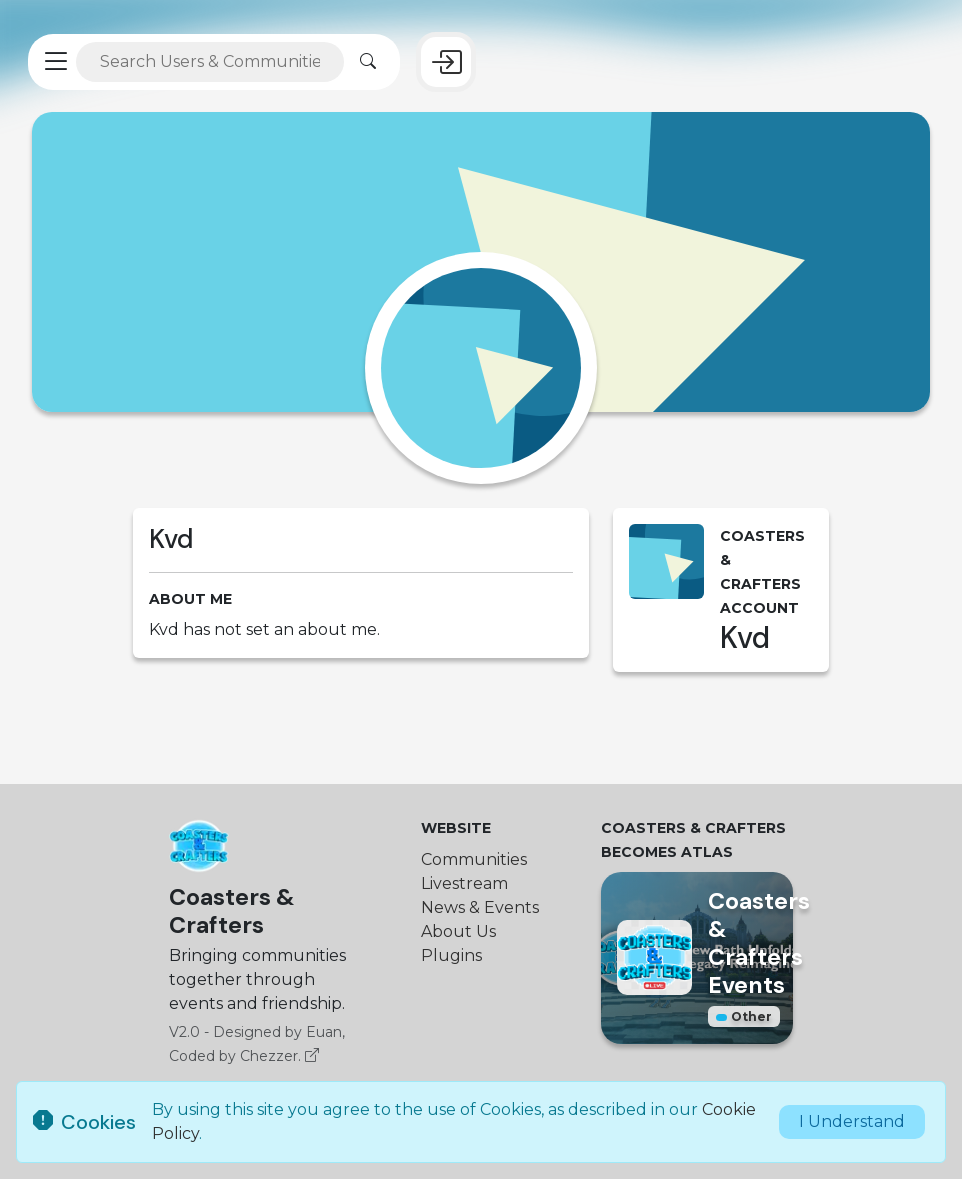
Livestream (464, 883)
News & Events (480, 907)
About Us (458, 931)
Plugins (451, 955)
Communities (474, 859)
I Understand (852, 1121)
